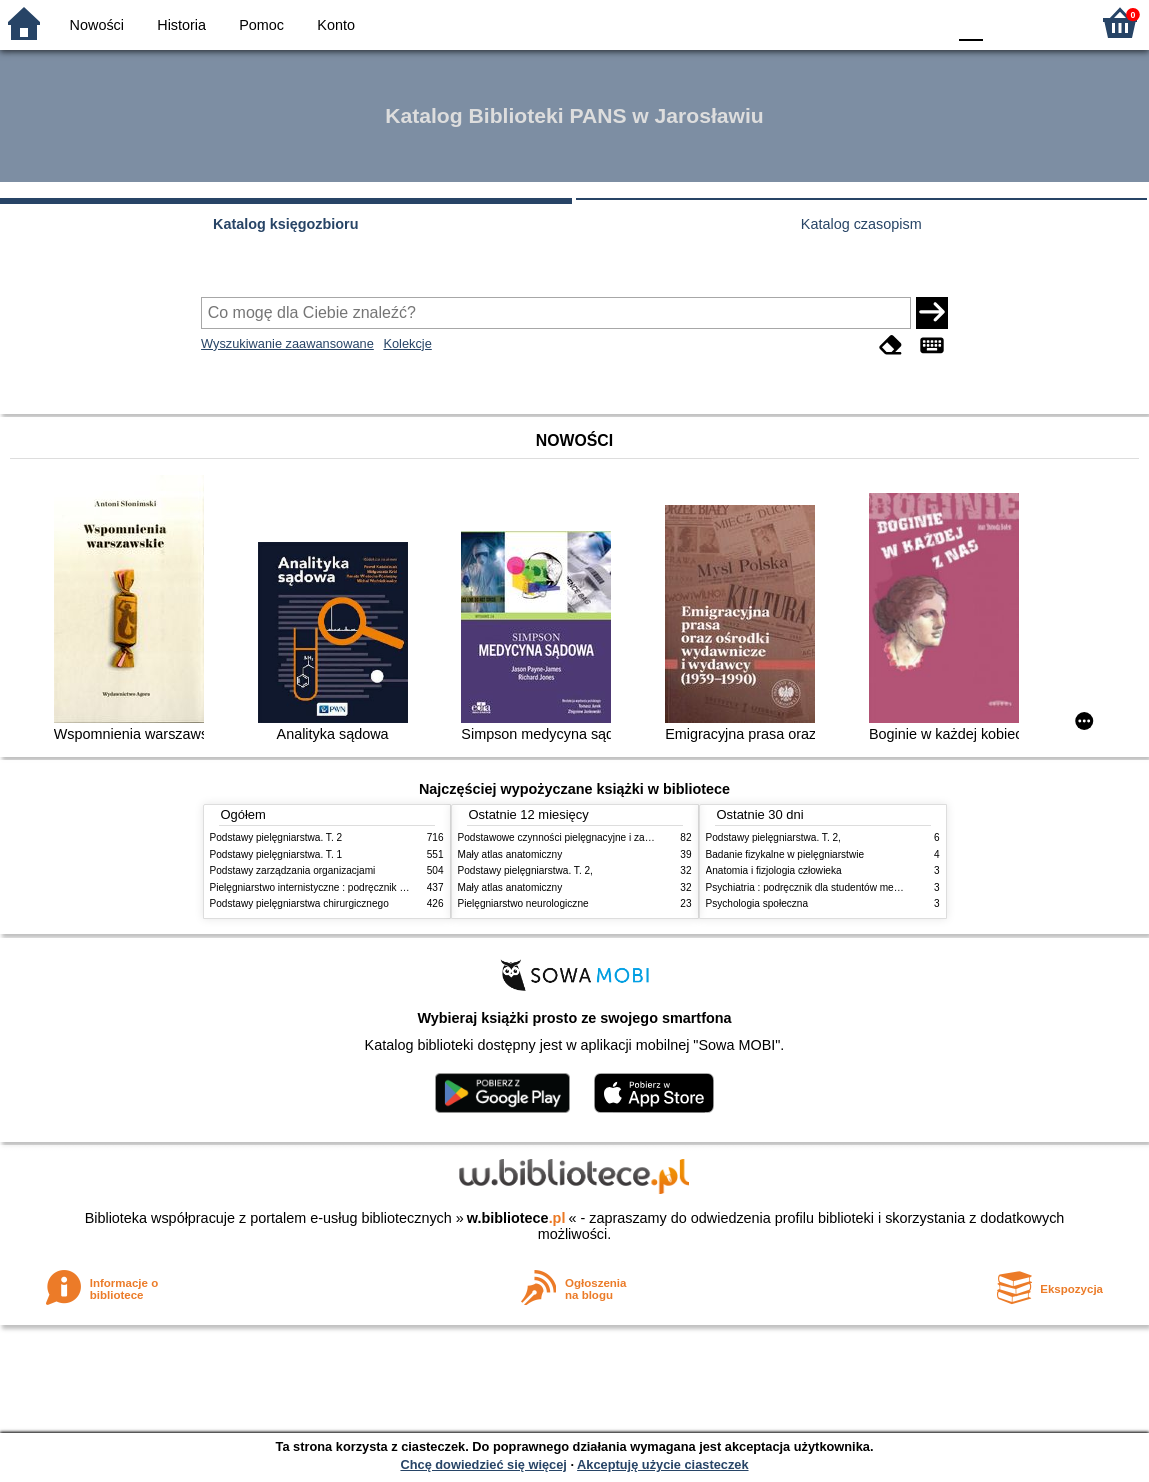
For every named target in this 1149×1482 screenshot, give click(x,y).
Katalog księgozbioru (286, 224)
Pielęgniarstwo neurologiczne (523, 903)
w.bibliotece (516, 1218)
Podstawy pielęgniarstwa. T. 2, (525, 870)
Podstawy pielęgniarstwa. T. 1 (276, 854)
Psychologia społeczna (757, 903)
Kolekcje (407, 343)
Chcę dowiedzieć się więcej (483, 1464)
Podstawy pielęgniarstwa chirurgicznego (299, 903)
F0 (970, 22)
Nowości (97, 25)
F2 (1051, 22)
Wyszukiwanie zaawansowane (287, 343)
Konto (336, 25)
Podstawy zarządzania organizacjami (293, 870)
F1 (1005, 22)
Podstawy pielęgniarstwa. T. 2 (276, 837)
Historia (181, 25)
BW (844, 22)
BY (924, 22)
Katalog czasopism (861, 224)
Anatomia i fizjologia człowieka (774, 870)
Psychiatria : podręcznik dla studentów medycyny (816, 887)
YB (883, 22)
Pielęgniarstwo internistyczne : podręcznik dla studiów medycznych (359, 887)
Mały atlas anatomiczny (510, 854)
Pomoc (261, 25)
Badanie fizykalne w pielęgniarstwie (785, 854)
